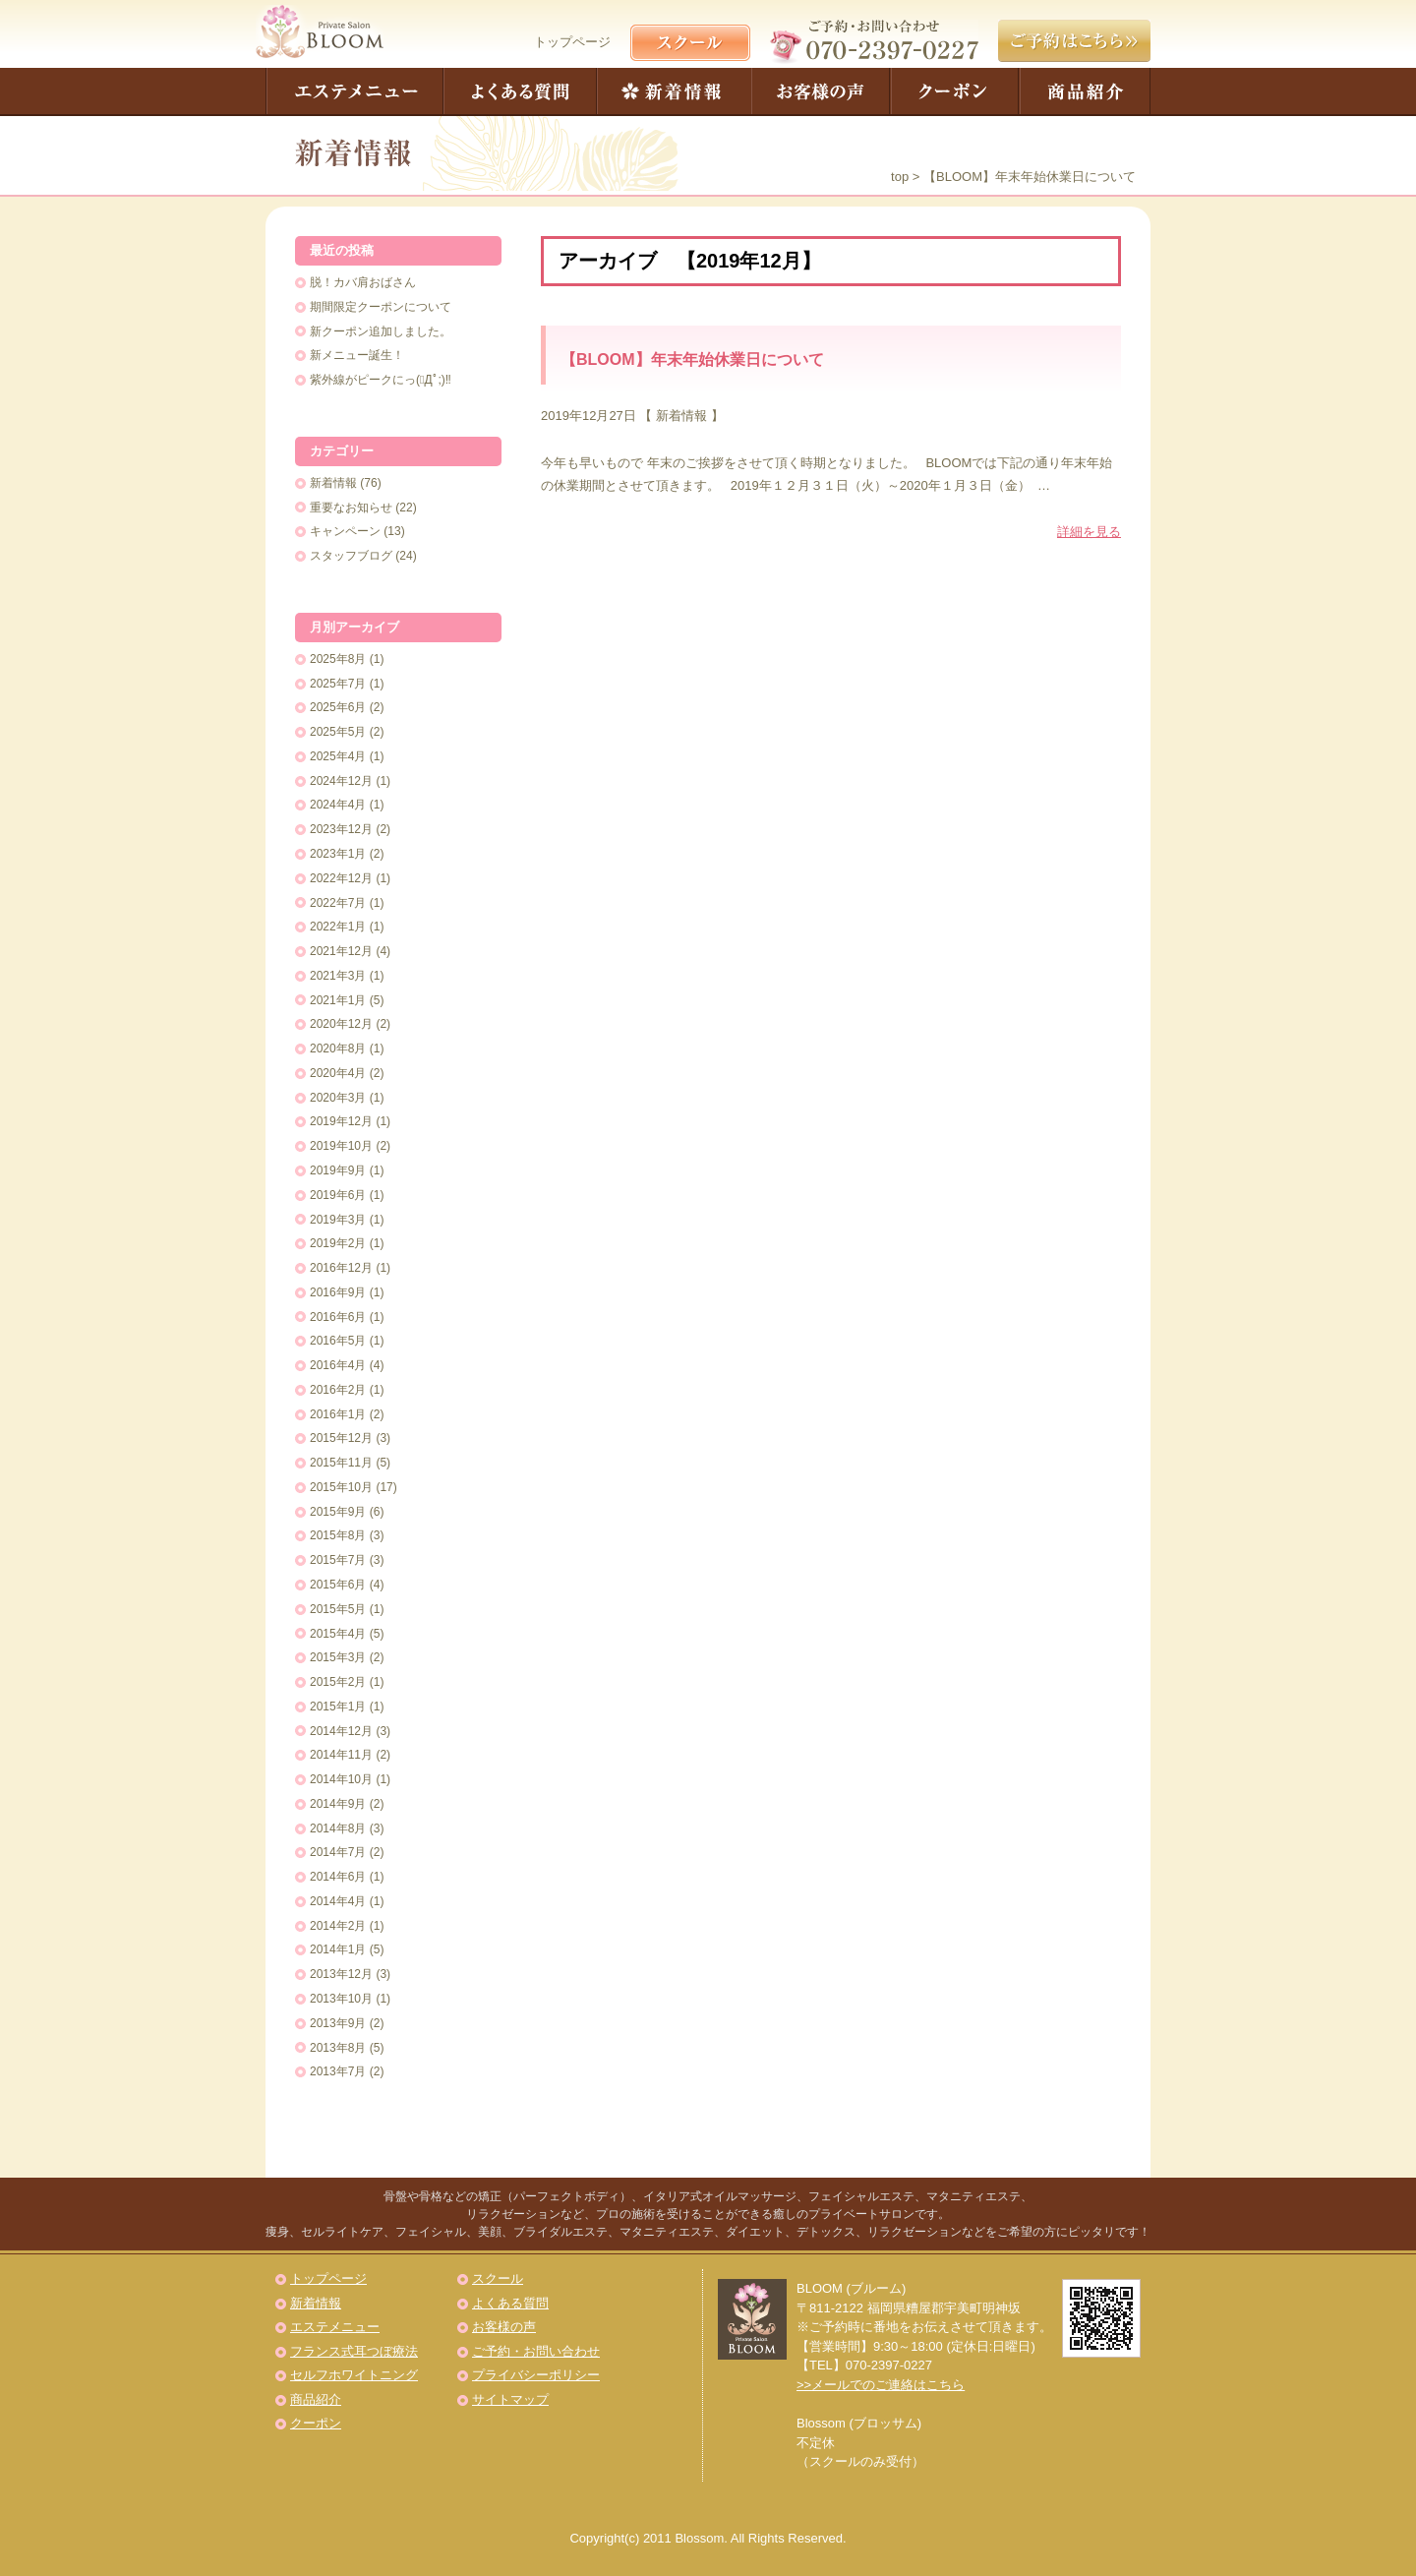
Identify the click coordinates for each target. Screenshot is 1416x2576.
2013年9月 (338, 2023)
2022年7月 (338, 903)
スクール (497, 2278)
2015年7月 (338, 1560)
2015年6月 (338, 1584)
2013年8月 (338, 2048)
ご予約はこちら (1074, 41)
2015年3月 (338, 1657)
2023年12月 (341, 829)
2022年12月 (341, 878)
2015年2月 (338, 1682)
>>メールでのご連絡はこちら (880, 2384)
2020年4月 (338, 1073)
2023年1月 (338, 854)
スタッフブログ (351, 556)
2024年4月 (338, 804)
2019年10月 (341, 1146)
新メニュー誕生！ (357, 355)
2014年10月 (341, 1779)
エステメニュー (354, 92)
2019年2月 (338, 1243)
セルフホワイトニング (354, 2374)
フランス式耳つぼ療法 (354, 2351)
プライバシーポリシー (536, 2374)
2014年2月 (338, 1926)
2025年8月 (338, 659)
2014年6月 (338, 1877)
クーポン (955, 92)
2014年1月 (338, 1949)
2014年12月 (341, 1731)
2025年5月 (338, 732)
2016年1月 (338, 1414)
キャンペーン (345, 531)
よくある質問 (520, 92)
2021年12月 (341, 951)
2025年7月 (338, 683)
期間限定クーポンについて (380, 307)
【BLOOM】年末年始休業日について (692, 359)
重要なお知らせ (351, 507)
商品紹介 (1085, 92)
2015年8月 (338, 1535)
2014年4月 (338, 1901)
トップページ (572, 41)
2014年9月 (338, 1804)
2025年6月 (338, 707)
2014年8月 (338, 1828)
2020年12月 (341, 1024)
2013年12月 (341, 1974)
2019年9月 (338, 1170)
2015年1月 (338, 1706)
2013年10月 (341, 1999)
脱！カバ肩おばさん (363, 282)
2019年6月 (338, 1195)
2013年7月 (338, 2071)
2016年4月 (338, 1365)
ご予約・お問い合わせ (536, 2351)
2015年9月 (338, 1512)
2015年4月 (338, 1634)
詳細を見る (1089, 531)
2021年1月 (338, 1000)
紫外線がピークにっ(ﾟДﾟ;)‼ (380, 380)
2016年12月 (341, 1268)
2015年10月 (341, 1487)
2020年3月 (338, 1098)
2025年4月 (338, 756)
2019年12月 (341, 1121)
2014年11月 (341, 1755)
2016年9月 (338, 1292)
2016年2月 (338, 1390)
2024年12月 (341, 781)
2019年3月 (338, 1220)
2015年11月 (341, 1462)
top (900, 176)
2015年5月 (338, 1609)
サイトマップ (510, 2399)
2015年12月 (341, 1438)
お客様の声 (821, 92)
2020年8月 (338, 1048)
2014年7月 (338, 1852)
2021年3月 (338, 976)
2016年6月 (338, 1317)
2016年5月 (338, 1341)
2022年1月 (338, 926)
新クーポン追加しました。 (380, 331)
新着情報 (674, 92)
